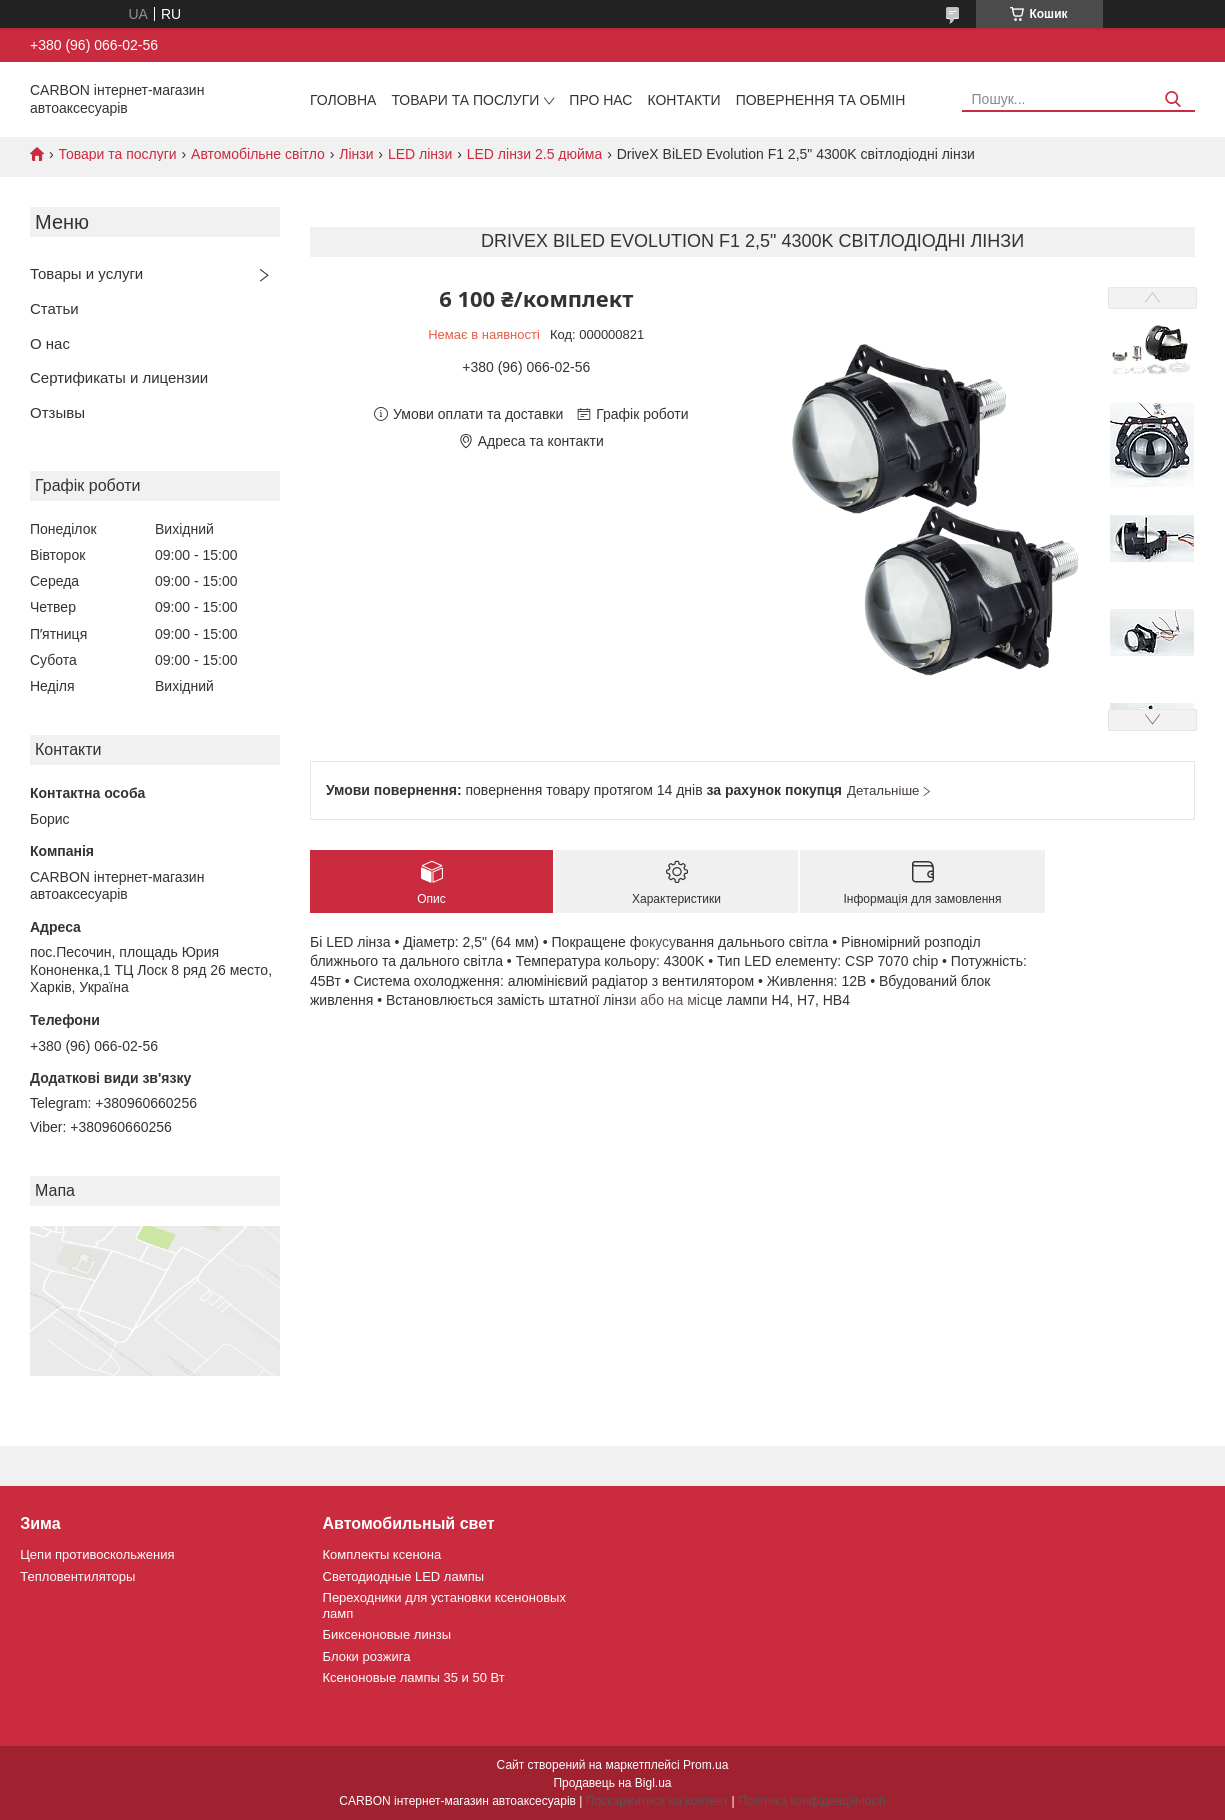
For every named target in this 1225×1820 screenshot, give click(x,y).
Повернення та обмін (821, 100)
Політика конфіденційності (812, 1801)
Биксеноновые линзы (387, 1634)
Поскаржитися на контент (657, 1801)
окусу (658, 942)
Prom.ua (705, 1765)
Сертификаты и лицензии (119, 377)
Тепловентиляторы (77, 1576)
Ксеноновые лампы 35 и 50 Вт (414, 1677)
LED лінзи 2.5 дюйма (535, 154)
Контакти (683, 100)
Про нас (600, 100)
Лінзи (356, 154)
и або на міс (668, 1000)
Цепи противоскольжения (97, 1554)
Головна (343, 100)
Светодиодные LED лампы (403, 1576)
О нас (50, 343)
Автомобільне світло (258, 154)
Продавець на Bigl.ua (612, 1783)
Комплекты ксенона (382, 1554)
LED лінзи (420, 154)
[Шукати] (1172, 99)
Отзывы (57, 412)
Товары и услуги (86, 273)
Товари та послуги (465, 100)
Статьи (54, 308)
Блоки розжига (367, 1656)
